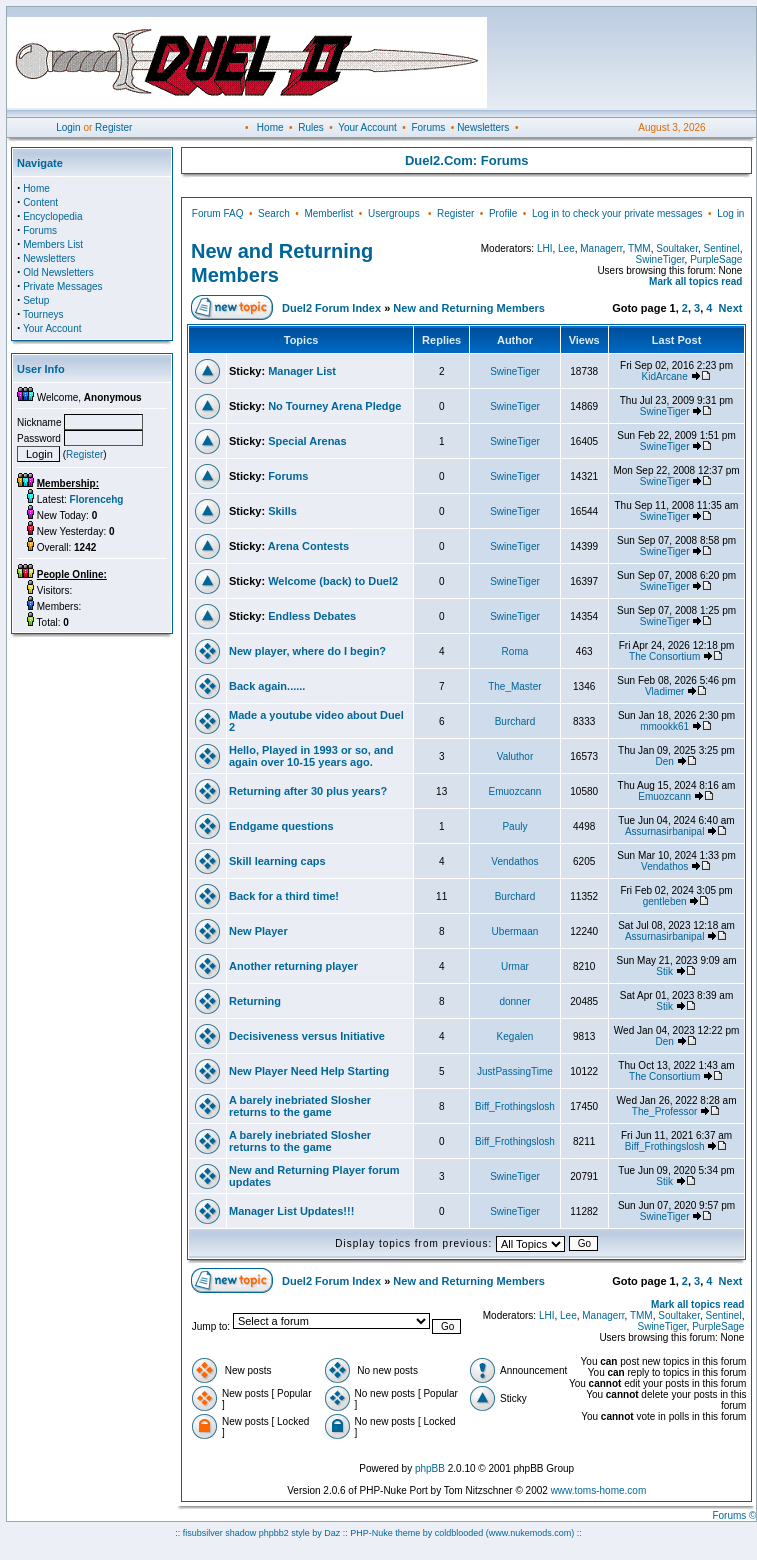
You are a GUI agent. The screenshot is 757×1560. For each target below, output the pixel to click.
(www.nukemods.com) (530, 1533)
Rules (311, 127)
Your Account (367, 127)
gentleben (665, 901)
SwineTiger (660, 259)
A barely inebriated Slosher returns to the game (300, 1106)
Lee (566, 248)
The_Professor (665, 1111)
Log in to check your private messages (617, 213)
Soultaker (677, 248)
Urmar (515, 966)
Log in (730, 213)
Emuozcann (515, 791)
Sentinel (722, 248)
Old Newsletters (58, 272)
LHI (545, 248)
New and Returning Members (469, 308)
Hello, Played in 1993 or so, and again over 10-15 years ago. (311, 756)
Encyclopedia (52, 216)
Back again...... (267, 686)
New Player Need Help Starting (309, 1071)
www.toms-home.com (599, 1490)
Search (274, 213)
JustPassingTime (515, 1071)
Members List (53, 244)
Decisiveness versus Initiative (307, 1036)
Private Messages (62, 286)
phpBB (430, 1468)
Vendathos (514, 861)
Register (113, 127)
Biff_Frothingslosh (515, 1106)
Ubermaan (515, 931)
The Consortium (664, 656)
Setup (36, 300)
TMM (639, 248)
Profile (503, 213)
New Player (258, 931)
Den (664, 761)
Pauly (514, 826)
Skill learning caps (277, 861)
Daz (332, 1533)
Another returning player (293, 966)
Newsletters (483, 127)
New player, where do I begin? (307, 651)
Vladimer (664, 691)
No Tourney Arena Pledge (334, 406)
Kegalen (515, 1036)
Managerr (601, 248)
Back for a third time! (284, 896)
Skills (282, 511)
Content (40, 202)
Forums (428, 127)
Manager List (302, 371)
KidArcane (665, 376)
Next (731, 308)
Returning (255, 1001)
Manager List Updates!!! (291, 1211)
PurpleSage (716, 259)
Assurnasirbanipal (665, 831)
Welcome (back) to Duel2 (333, 581)
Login (68, 127)
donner (514, 1001)
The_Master (514, 686)
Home (270, 127)
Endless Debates (312, 616)
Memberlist (328, 213)
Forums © (734, 1515)
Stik (664, 971)
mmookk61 (664, 726)
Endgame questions (281, 826)
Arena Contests (308, 546)
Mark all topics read (695, 281)
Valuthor (515, 756)
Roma (515, 651)
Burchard (515, 721)
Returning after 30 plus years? (308, 791)
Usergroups (394, 213)
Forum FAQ (218, 213)
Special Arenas (307, 441)
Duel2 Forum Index (331, 308)
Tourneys (43, 314)
